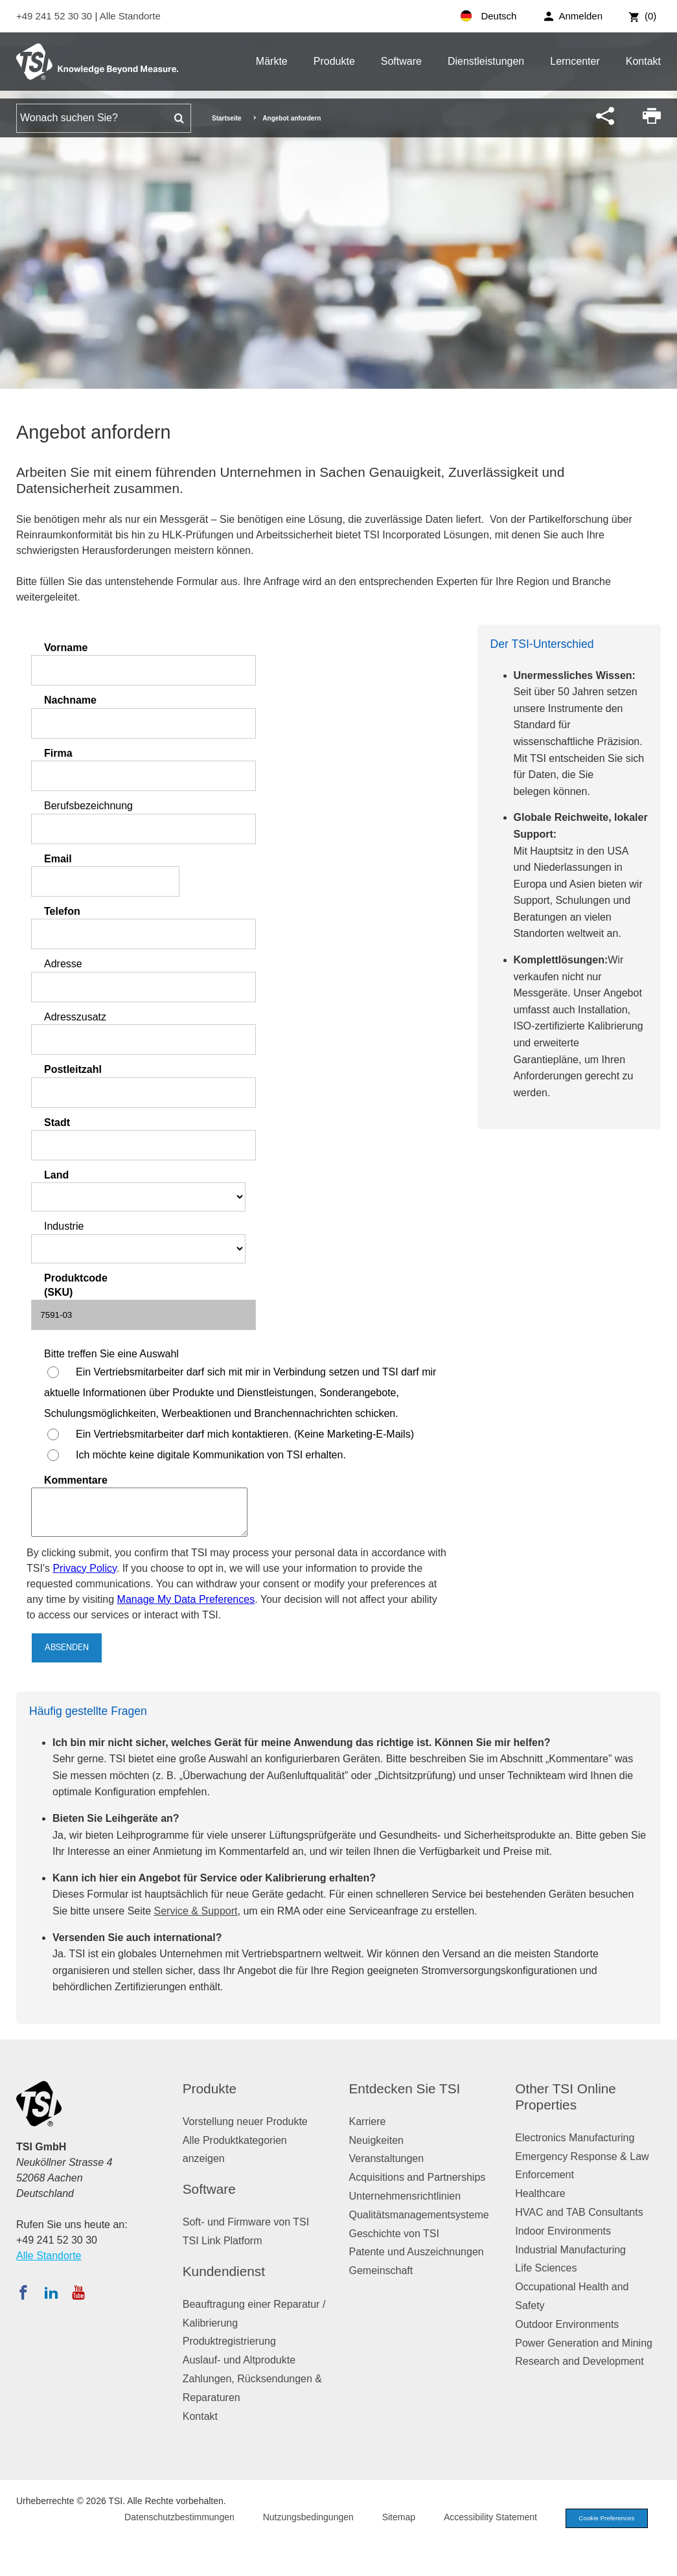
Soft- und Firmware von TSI (246, 2221)
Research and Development (579, 2361)
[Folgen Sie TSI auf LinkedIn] (51, 2292)
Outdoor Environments (567, 2324)
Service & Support (196, 1910)
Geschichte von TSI (394, 2233)
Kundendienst (224, 2271)
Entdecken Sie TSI (405, 2088)
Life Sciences (546, 2267)
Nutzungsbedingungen (296, 2518)
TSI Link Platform (222, 2240)
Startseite (227, 118)
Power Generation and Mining (583, 2343)
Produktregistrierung (229, 2341)
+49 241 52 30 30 (55, 15)
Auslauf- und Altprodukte (239, 2359)
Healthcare (540, 2193)
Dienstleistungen (486, 61)
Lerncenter (575, 61)
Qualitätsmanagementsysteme (419, 2214)
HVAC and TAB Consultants (579, 2212)
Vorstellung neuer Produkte (245, 2121)
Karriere (367, 2121)
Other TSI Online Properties (565, 2096)
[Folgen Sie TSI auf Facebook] (23, 2292)
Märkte (272, 61)
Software (401, 61)
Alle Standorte (130, 15)
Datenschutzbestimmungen (168, 2518)
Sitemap (387, 2518)
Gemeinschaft (381, 2270)
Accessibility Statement (478, 2518)
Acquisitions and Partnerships (417, 2177)
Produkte (334, 61)
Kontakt (643, 61)
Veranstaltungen (386, 2158)
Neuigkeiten (376, 2140)
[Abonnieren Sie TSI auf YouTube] (78, 2292)
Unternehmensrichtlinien (405, 2196)
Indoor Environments (563, 2231)
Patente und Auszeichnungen (416, 2251)
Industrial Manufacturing (570, 2249)
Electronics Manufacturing (574, 2137)
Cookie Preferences (600, 2519)
